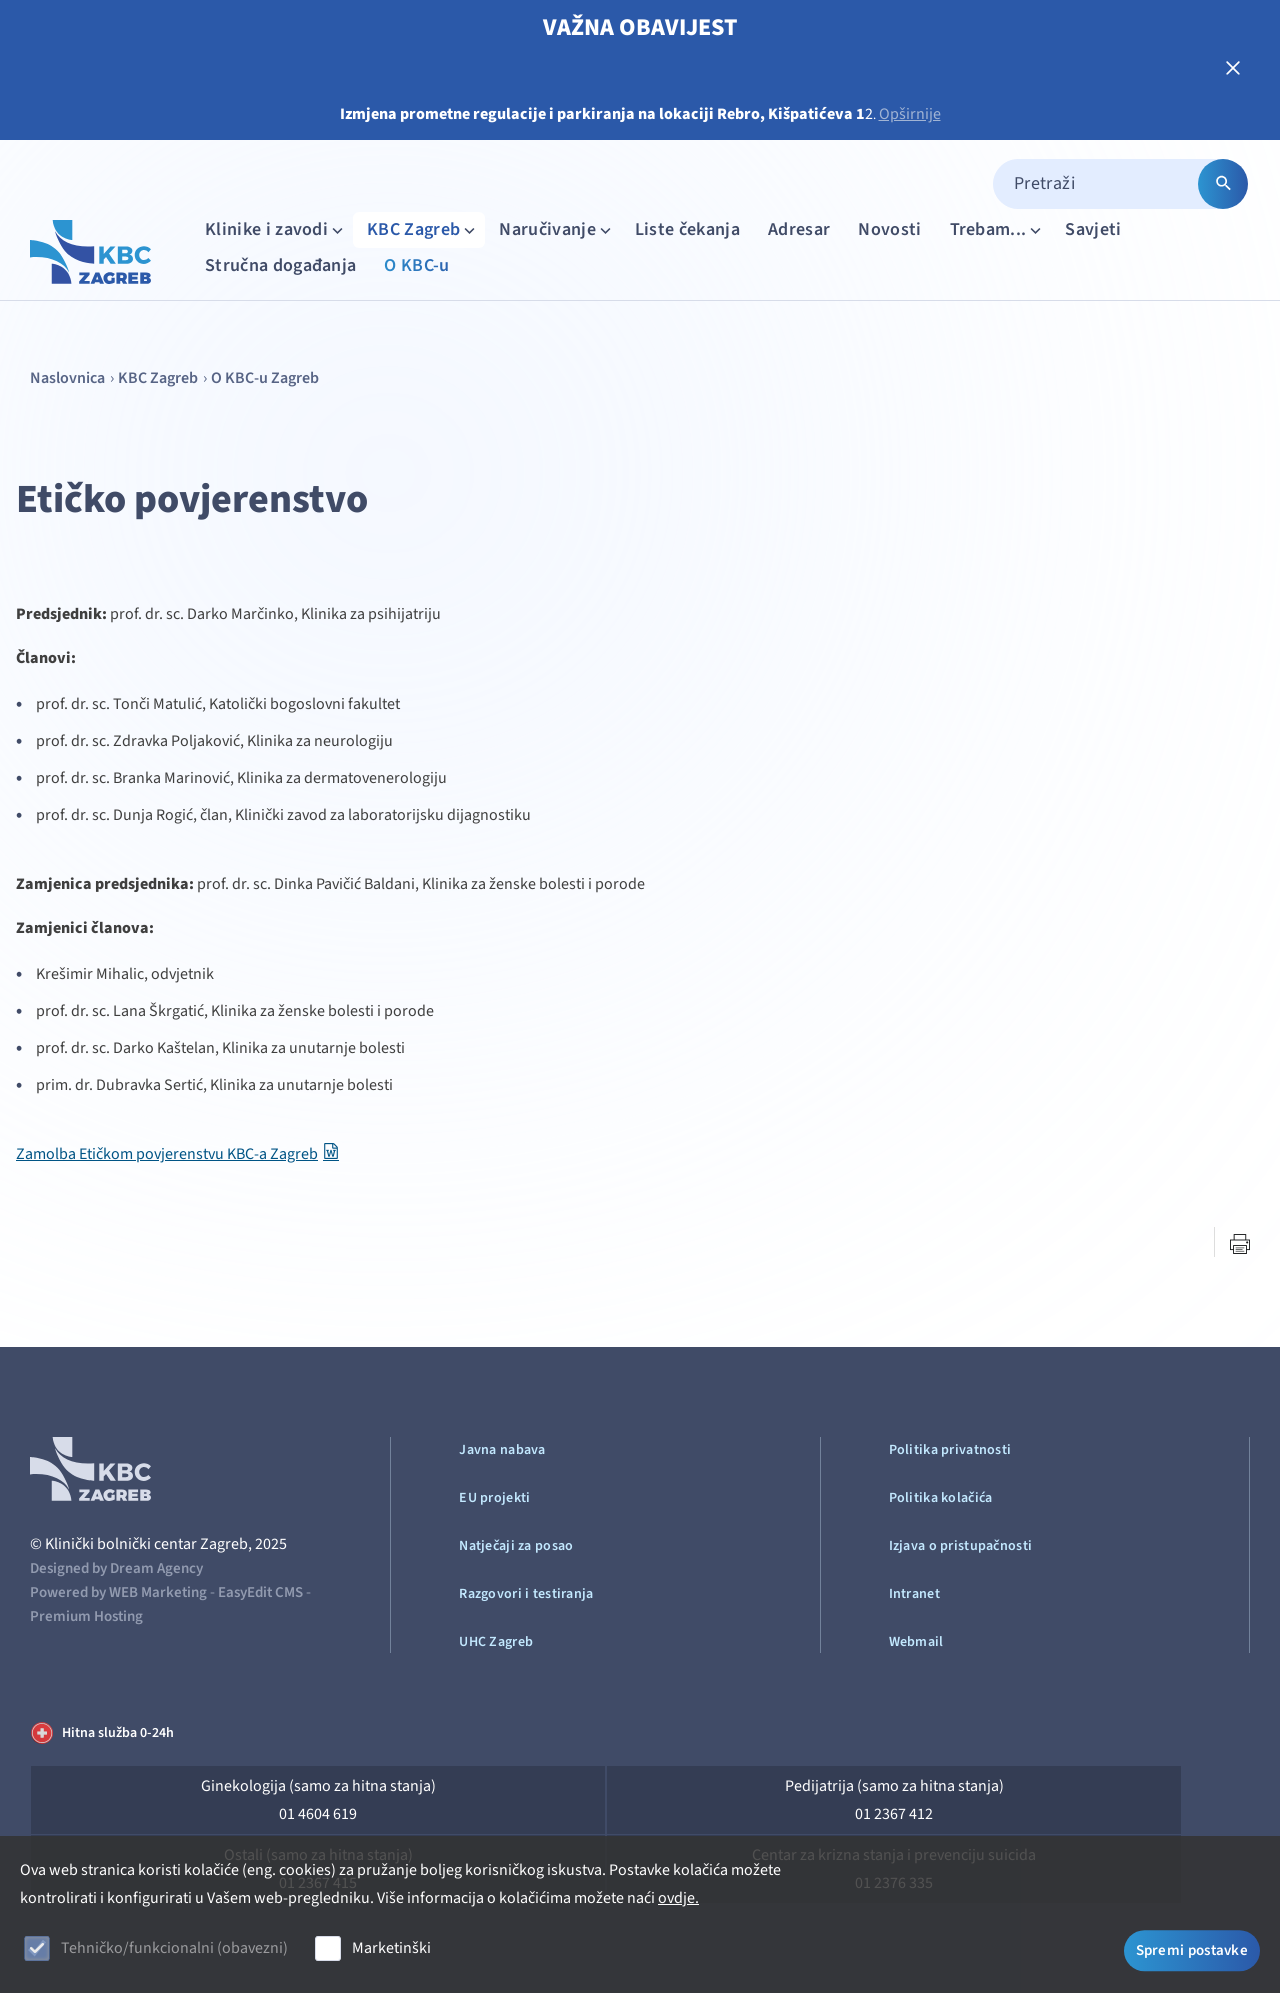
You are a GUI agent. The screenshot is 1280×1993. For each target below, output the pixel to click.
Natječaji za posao (516, 1546)
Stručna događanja (280, 265)
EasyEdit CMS (260, 1592)
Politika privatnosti (950, 1450)
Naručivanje (557, 229)
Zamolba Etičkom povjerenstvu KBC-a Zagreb (167, 1154)
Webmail (916, 1642)
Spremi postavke (1192, 1950)
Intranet (914, 1594)
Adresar (799, 229)
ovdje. (678, 1898)
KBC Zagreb (423, 229)
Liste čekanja (687, 229)
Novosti (889, 229)
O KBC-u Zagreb (265, 378)
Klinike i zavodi (276, 229)
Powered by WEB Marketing (118, 1592)
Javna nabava (502, 1450)
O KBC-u (416, 265)
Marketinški (391, 1948)
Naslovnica (67, 378)
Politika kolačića (941, 1498)
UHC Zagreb (496, 1642)
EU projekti (494, 1498)
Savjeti (1093, 229)
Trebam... (998, 229)
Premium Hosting (86, 1616)
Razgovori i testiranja (526, 1594)
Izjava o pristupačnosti (960, 1546)
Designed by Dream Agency (116, 1568)
